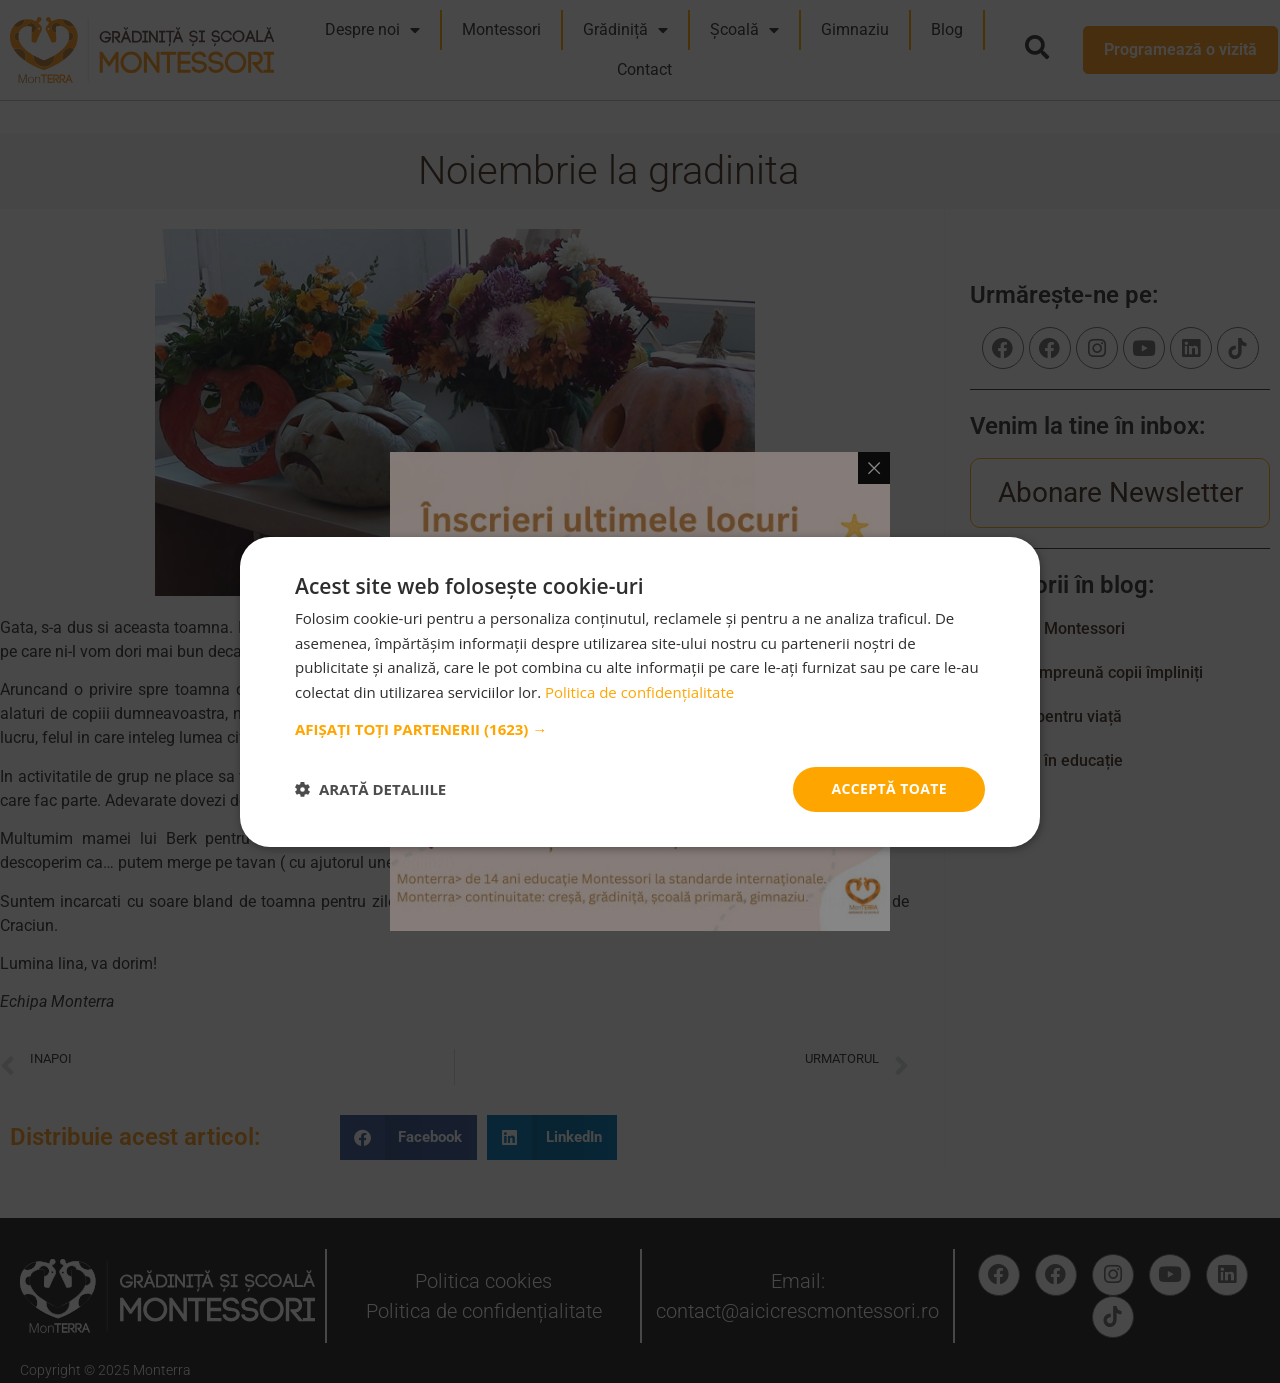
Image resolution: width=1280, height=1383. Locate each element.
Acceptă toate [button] (889, 788)
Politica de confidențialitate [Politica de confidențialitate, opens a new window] (639, 692)
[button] (640, 729)
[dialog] (640, 691)
